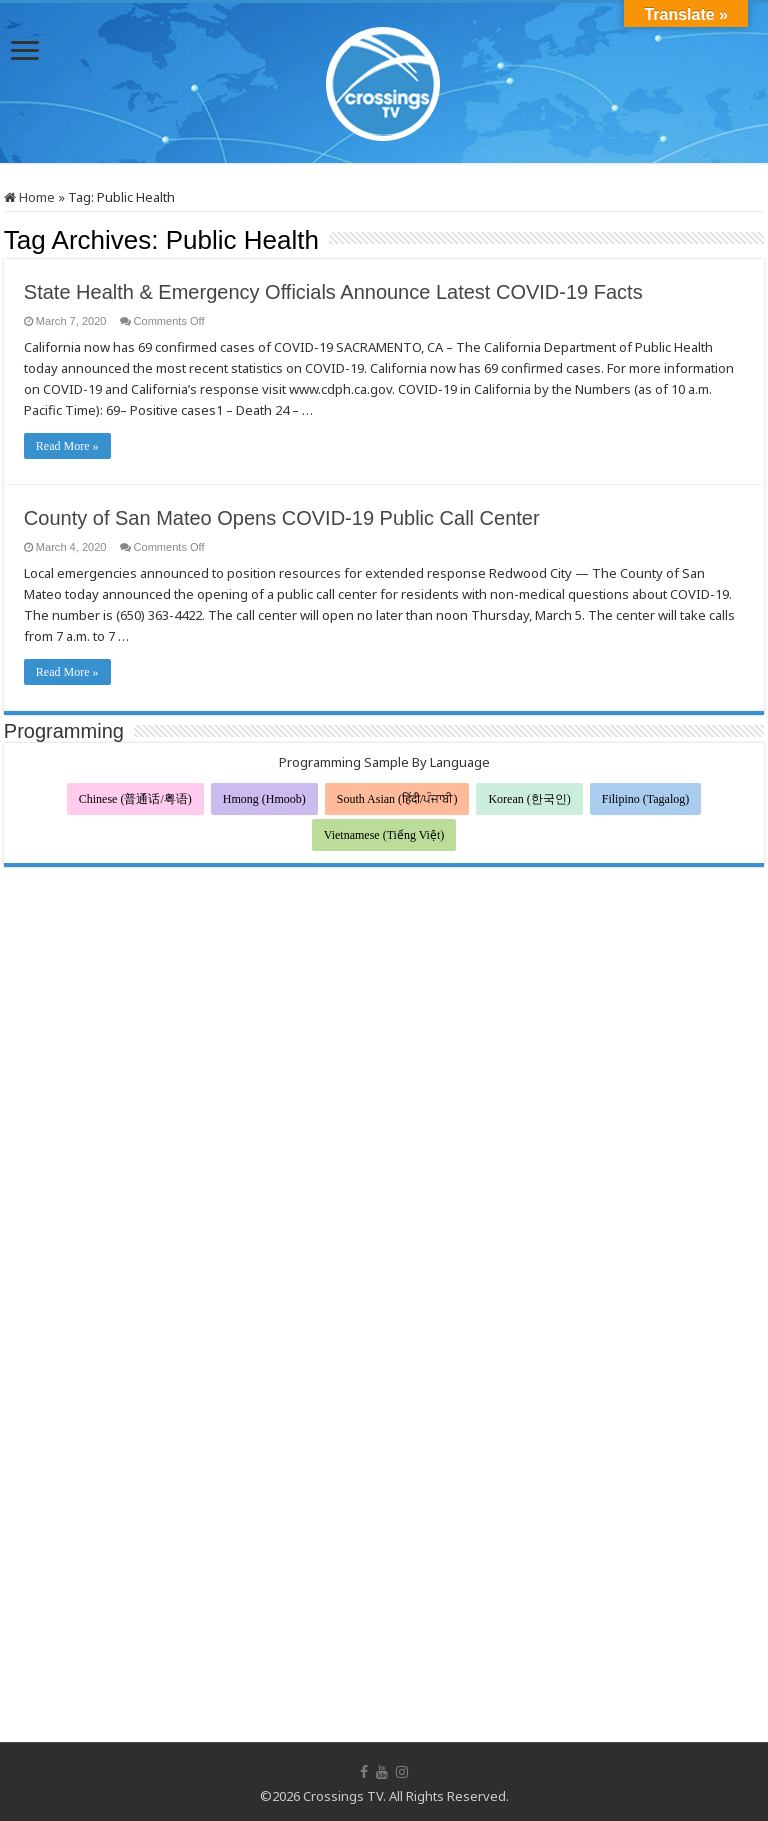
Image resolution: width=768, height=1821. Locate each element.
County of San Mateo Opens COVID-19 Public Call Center (282, 518)
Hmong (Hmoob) (264, 799)
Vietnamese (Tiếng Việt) (384, 835)
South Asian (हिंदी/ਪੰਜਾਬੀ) (397, 799)
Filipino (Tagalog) (645, 799)
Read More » (67, 446)
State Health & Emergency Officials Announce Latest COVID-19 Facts (333, 292)
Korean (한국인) (529, 799)
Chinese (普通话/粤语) (135, 799)
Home (29, 197)
